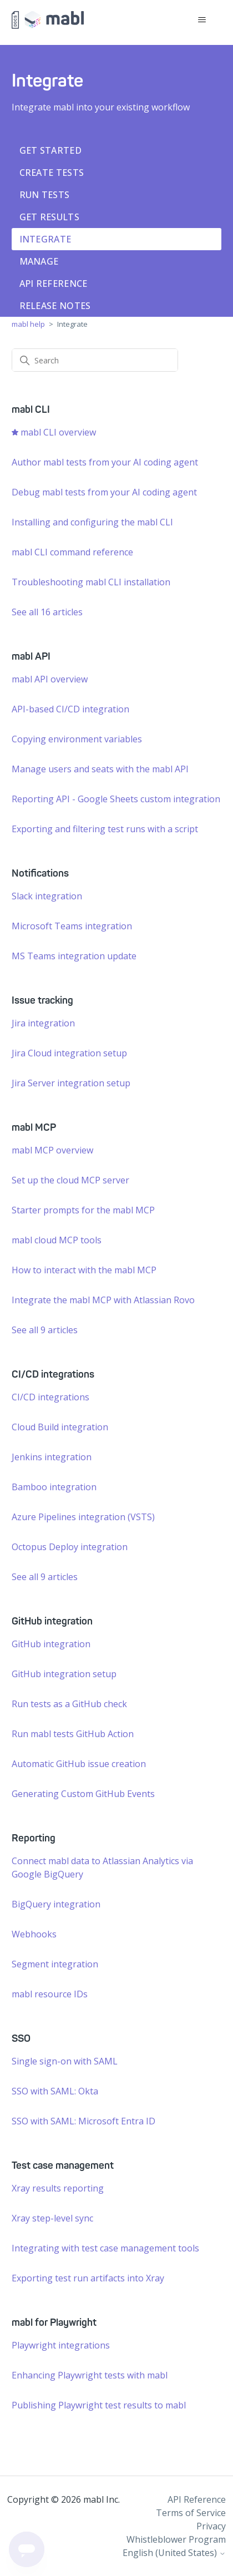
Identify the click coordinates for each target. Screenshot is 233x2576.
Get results (49, 217)
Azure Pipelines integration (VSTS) (83, 1517)
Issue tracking (42, 1000)
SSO (21, 2038)
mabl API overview (50, 679)
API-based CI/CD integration (70, 709)
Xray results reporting (58, 2188)
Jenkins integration (52, 1457)
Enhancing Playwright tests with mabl (90, 2375)
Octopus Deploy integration (70, 1547)
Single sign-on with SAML (65, 2061)
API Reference (53, 283)
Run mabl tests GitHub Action (73, 1734)
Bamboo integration (54, 1487)
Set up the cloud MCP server (70, 1180)
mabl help (28, 324)
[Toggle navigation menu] (201, 20)
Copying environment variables (77, 739)
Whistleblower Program (176, 2539)
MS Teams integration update (74, 956)
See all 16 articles (47, 612)
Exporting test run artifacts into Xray (88, 2278)
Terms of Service (191, 2513)
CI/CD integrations (53, 1374)
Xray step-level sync (52, 2218)
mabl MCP (34, 1127)
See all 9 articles (45, 1330)
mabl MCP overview (52, 1150)
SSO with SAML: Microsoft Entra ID (83, 2121)
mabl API (31, 656)
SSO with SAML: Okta (55, 2091)
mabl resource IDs (50, 1994)
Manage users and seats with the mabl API (100, 769)
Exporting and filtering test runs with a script (105, 829)
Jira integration (43, 1023)
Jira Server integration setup (71, 1083)
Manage (39, 261)
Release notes (55, 306)
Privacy (211, 2526)
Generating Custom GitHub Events (83, 1794)
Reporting (33, 1838)
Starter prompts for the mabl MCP (83, 1210)
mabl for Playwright (54, 2322)
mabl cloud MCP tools (57, 1240)
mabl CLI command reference (72, 552)
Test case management (63, 2165)
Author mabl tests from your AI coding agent (105, 462)
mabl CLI (31, 409)
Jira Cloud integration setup (69, 1053)
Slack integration (47, 896)
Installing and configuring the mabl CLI (92, 522)
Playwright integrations (61, 2345)
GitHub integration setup (64, 1674)
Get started (50, 150)
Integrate (45, 239)
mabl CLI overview (58, 432)
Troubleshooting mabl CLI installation (91, 582)
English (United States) (174, 2553)
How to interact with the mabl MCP (84, 1270)
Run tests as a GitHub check (69, 1704)
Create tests (51, 172)
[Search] (95, 360)
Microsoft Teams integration (72, 926)
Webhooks (34, 1934)
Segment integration (55, 1964)
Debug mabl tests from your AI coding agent (104, 492)
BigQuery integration (56, 1904)
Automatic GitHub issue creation (79, 1764)
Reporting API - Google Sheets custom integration (116, 799)
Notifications (40, 873)
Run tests (44, 195)
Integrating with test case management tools (105, 2248)
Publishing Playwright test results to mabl (99, 2405)
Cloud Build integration (60, 1427)
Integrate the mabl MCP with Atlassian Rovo (103, 1300)
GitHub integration (52, 1621)
